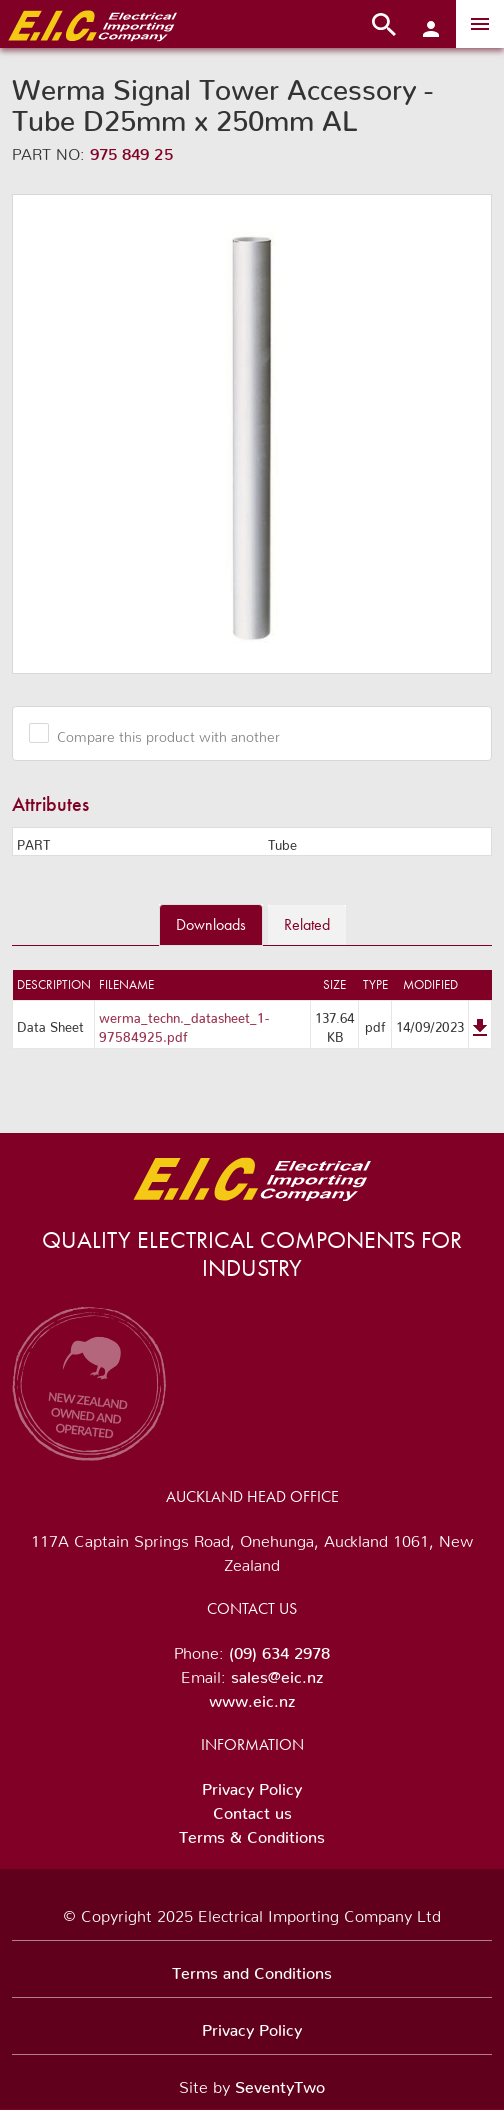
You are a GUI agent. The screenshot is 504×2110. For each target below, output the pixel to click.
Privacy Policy (252, 1785)
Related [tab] (307, 924)
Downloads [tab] (211, 924)
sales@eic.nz (277, 1673)
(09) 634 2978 (279, 1649)
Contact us (252, 1809)
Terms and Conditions (252, 1969)
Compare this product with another (161, 733)
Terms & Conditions (252, 1833)
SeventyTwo (280, 2083)
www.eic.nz (252, 1697)
